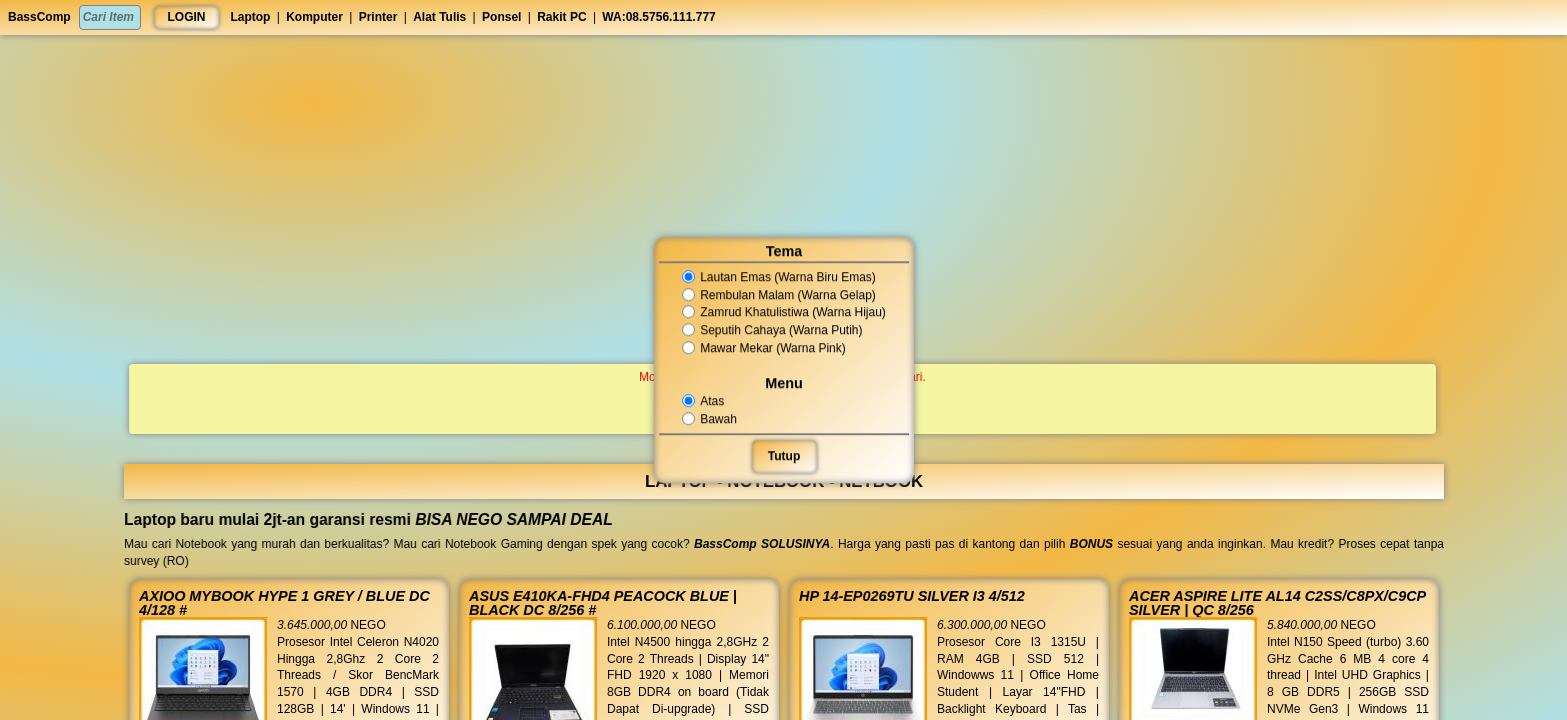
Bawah (710, 419)
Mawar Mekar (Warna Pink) (763, 348)
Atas (703, 401)
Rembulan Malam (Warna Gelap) (778, 295)
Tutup (783, 456)
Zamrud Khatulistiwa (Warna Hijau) (783, 313)
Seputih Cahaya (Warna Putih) (772, 330)
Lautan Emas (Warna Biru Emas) (778, 277)
